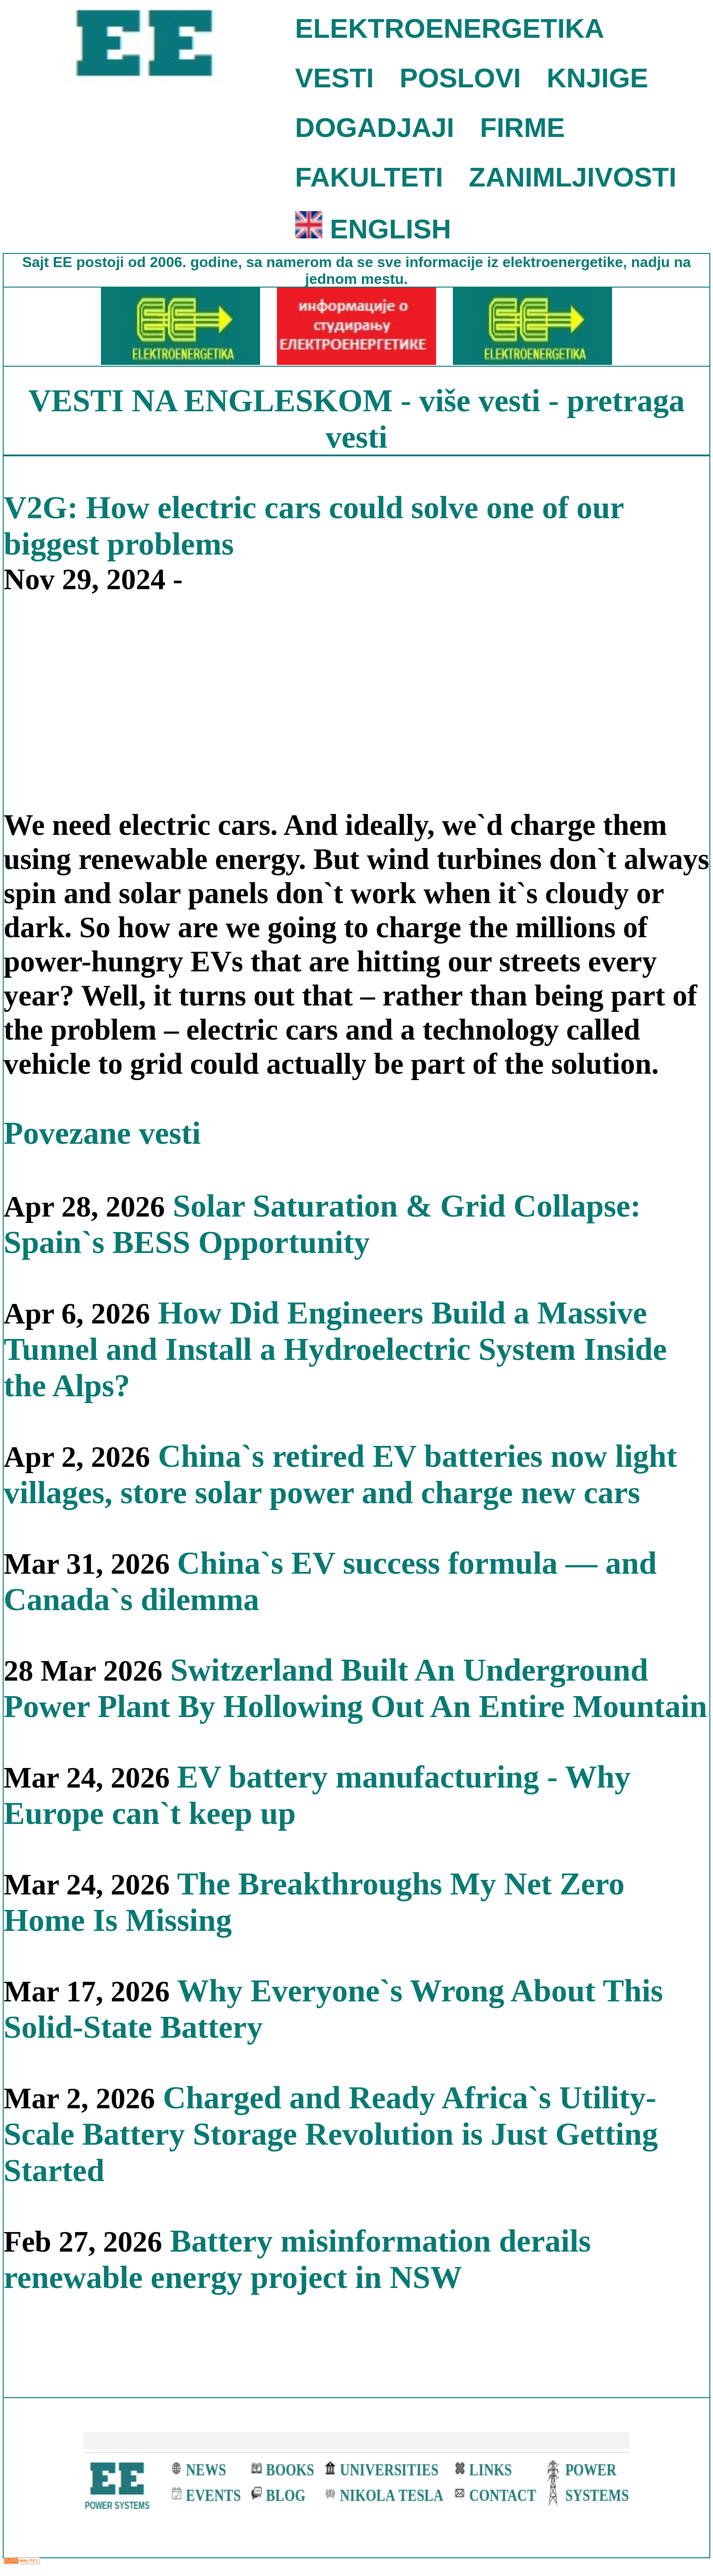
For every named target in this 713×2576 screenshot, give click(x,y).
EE (64, 262)
